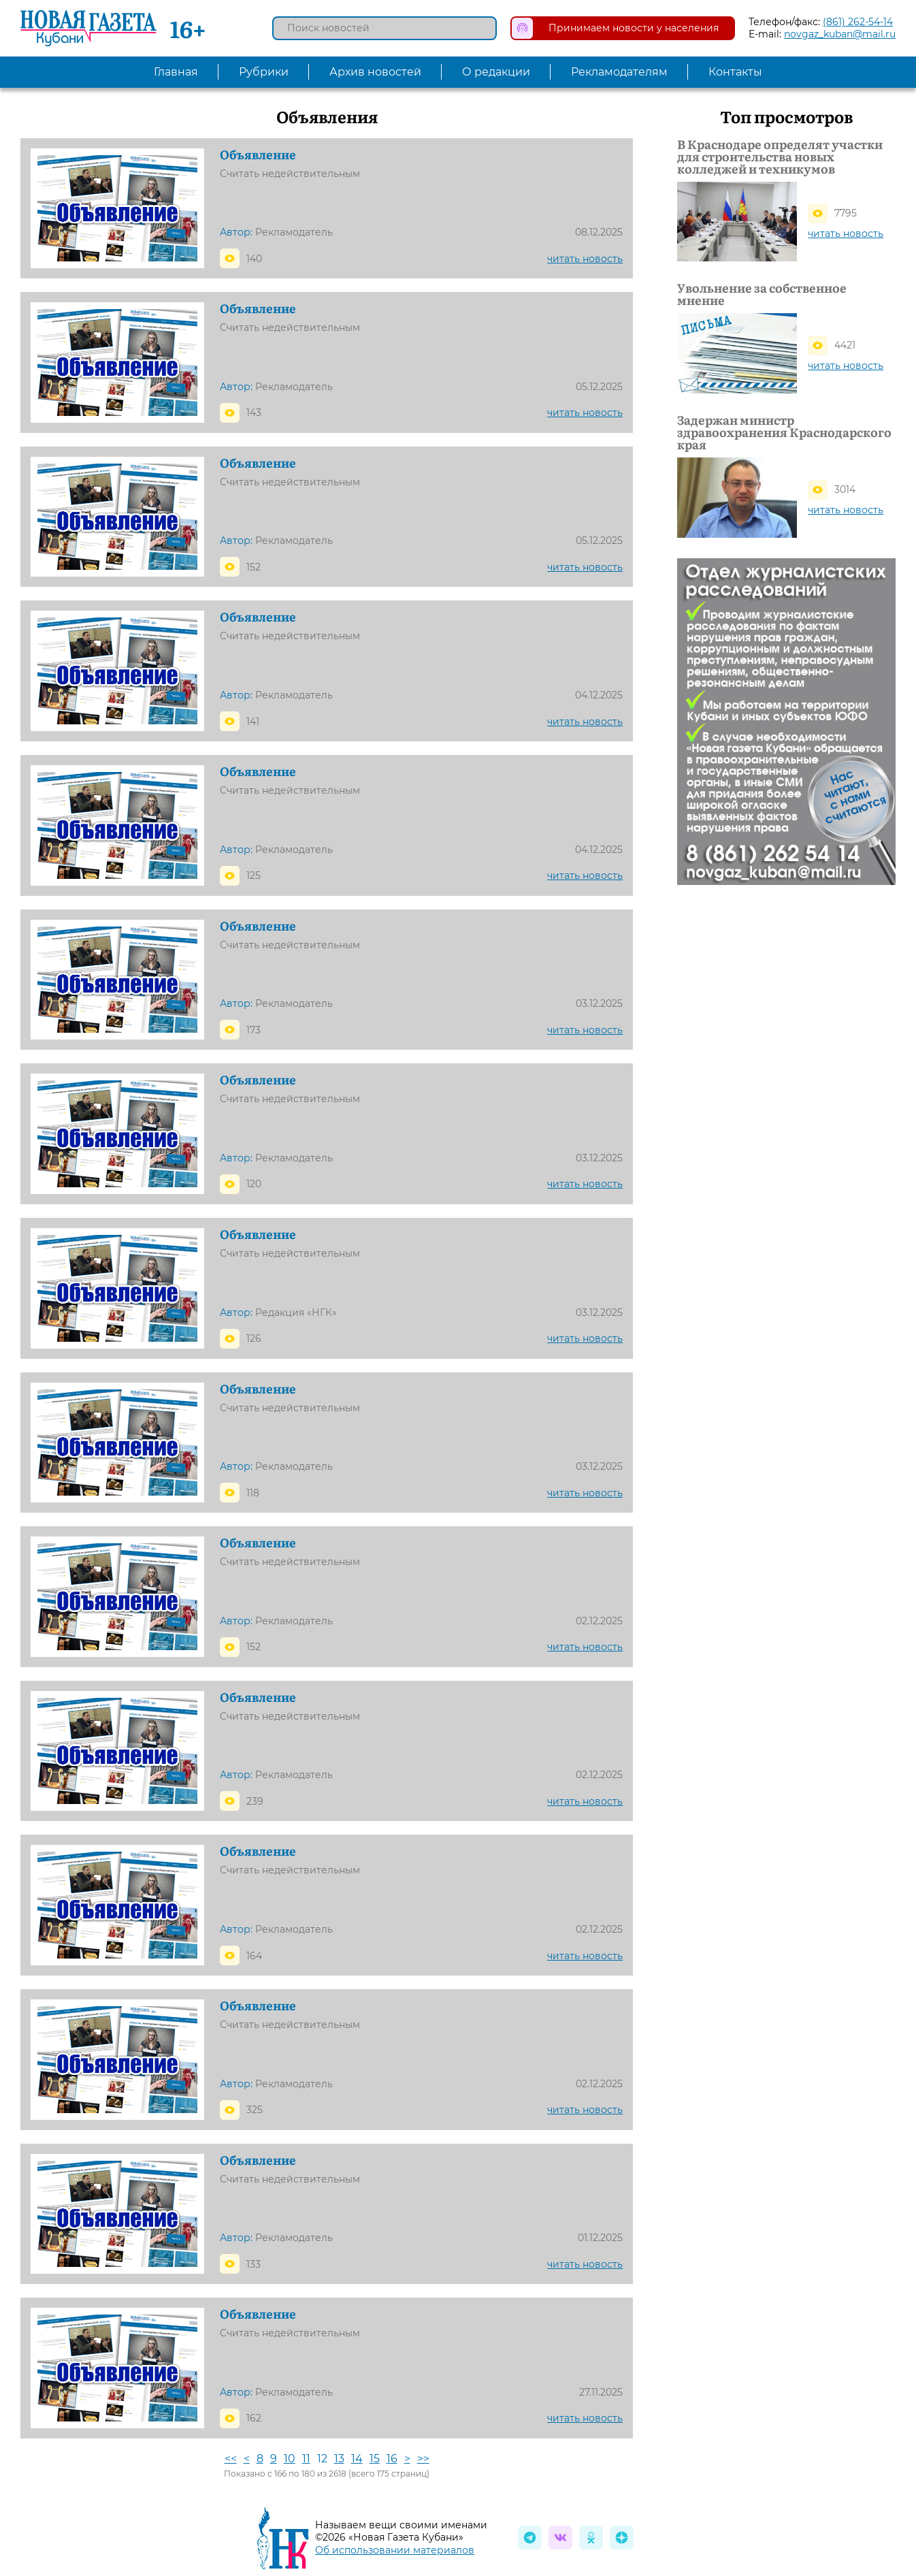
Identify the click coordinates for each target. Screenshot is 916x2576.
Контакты (735, 71)
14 (357, 2458)
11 (306, 2458)
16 (392, 2458)
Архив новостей (375, 71)
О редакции (496, 71)
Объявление (258, 154)
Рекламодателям (619, 71)
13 (339, 2458)
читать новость (585, 259)
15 (375, 2458)
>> (423, 2458)
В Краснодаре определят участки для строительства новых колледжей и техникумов (780, 156)
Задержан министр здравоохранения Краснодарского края (784, 432)
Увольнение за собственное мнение (762, 294)
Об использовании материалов (394, 2550)
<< (231, 2458)
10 (289, 2458)
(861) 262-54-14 (858, 22)
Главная (176, 71)
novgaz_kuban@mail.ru (840, 34)
